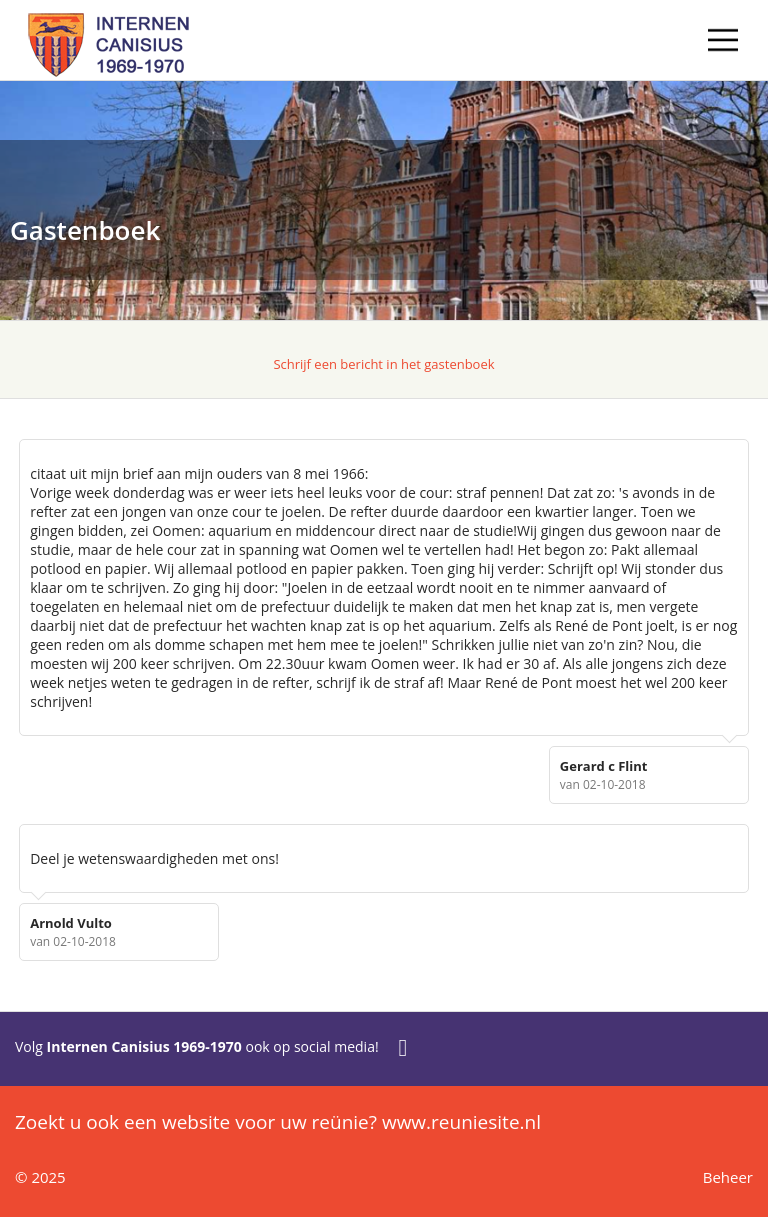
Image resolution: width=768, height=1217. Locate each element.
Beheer (728, 1177)
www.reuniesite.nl (461, 1122)
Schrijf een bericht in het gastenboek (383, 364)
